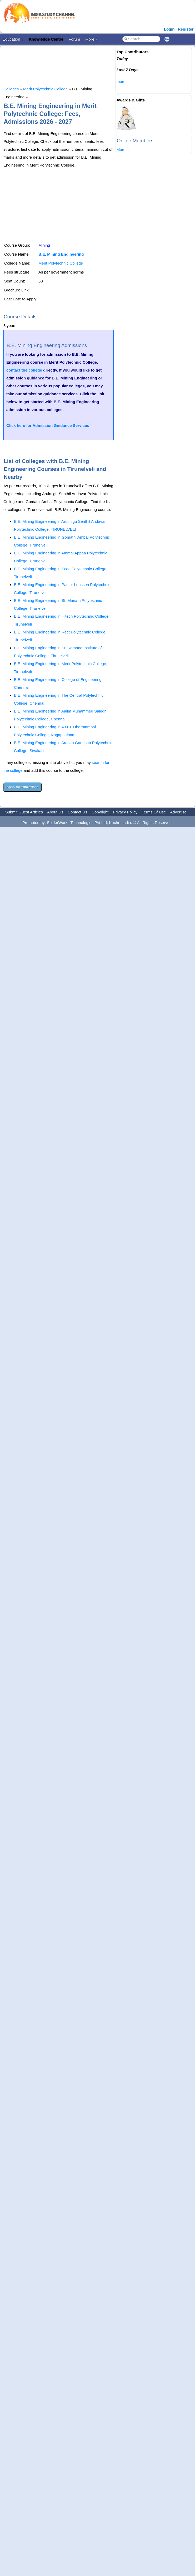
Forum (74, 39)
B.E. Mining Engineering (61, 254)
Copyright (100, 812)
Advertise (178, 812)
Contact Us (77, 812)
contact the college (24, 370)
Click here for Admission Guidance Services (47, 425)
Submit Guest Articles (24, 812)
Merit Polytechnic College (45, 89)
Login (169, 29)
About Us (55, 812)
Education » (13, 39)
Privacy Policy (125, 812)
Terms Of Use (154, 812)
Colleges (11, 89)
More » (91, 39)
